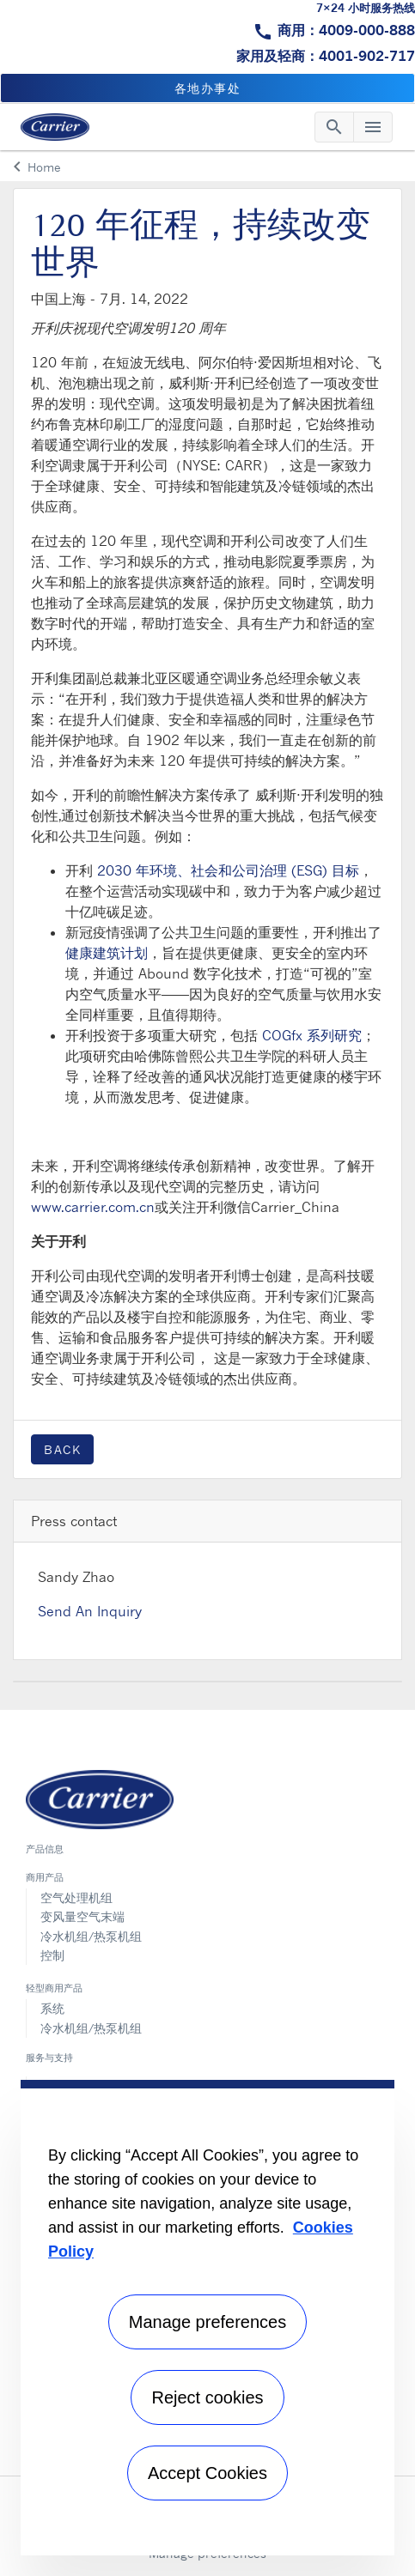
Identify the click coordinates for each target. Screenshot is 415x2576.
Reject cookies (207, 2397)
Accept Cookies (207, 2473)
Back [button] (62, 1449)
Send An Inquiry (90, 1611)
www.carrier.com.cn (93, 1206)
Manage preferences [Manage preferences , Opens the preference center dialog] (207, 2321)
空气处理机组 (76, 1897)
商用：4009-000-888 (346, 30)
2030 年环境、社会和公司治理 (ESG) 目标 (228, 870)
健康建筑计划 (106, 952)
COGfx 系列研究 (312, 1035)
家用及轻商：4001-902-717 (325, 55)
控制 (52, 1955)
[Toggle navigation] (334, 127)
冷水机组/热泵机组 (91, 1936)
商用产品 (45, 1877)
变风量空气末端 (82, 1916)
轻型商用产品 (54, 1988)
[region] (207, 2317)
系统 (52, 2008)
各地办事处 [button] (207, 88)
